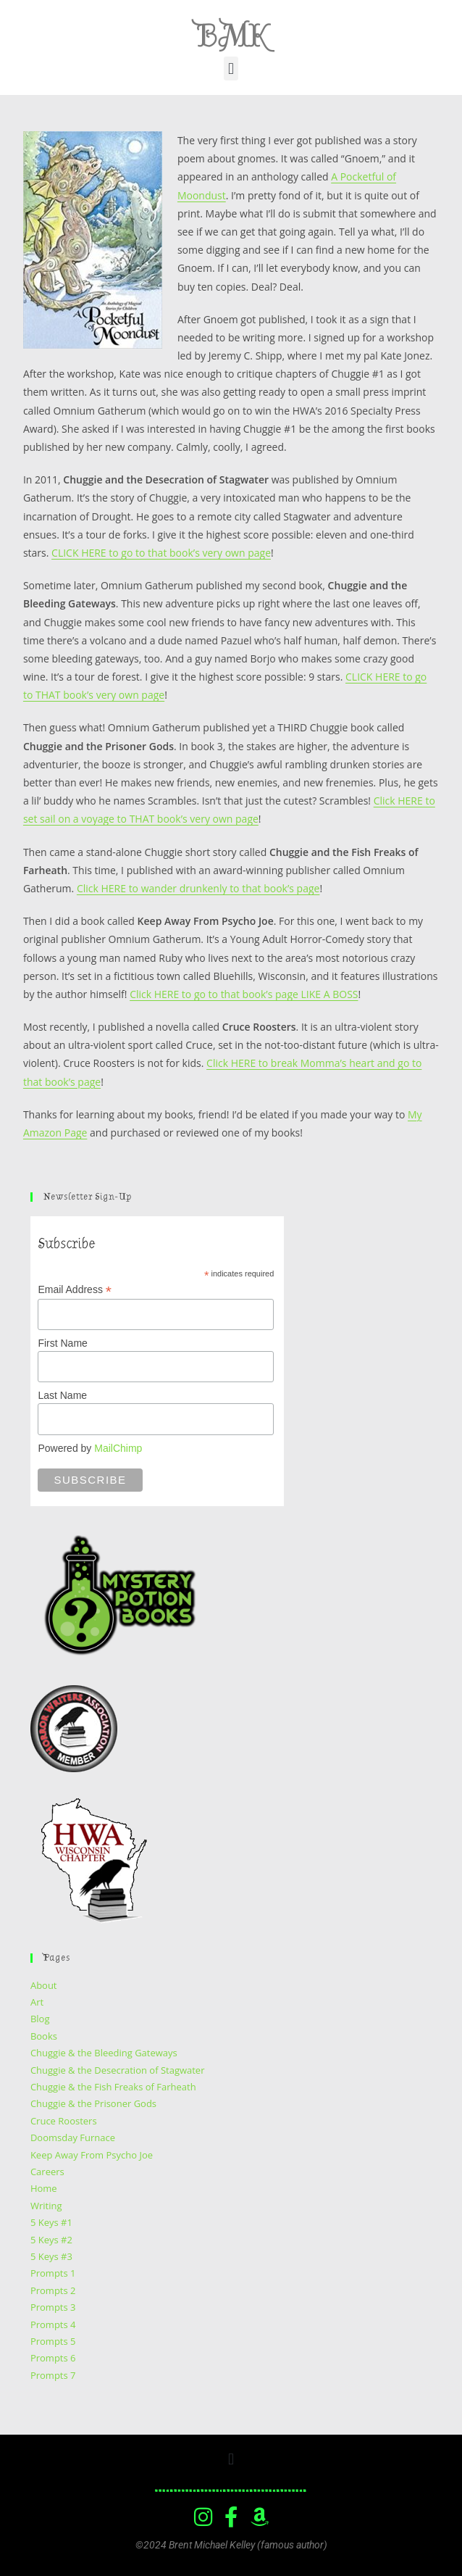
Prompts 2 (53, 2290)
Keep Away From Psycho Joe (91, 2154)
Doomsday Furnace (72, 2137)
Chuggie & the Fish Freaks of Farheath (113, 2086)
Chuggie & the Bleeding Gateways (103, 2052)
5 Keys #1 (51, 2222)
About (43, 1985)
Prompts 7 (53, 2375)
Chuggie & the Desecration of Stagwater (117, 2070)
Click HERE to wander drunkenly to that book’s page (198, 888)
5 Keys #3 (51, 2256)
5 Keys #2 (51, 2239)
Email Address (75, 1290)
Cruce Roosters (63, 2120)
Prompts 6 (53, 2357)
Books (43, 2036)
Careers (47, 2171)
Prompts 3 (53, 2307)
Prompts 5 (53, 2341)
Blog (40, 2018)
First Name (62, 1343)
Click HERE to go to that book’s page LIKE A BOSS (244, 994)
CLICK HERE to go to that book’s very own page (161, 553)
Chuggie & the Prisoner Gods (93, 2103)
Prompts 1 (53, 2273)
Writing (46, 2205)
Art (36, 2001)
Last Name (62, 1395)
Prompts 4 (53, 2324)
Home (43, 2188)
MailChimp (118, 1448)
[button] (231, 68)
